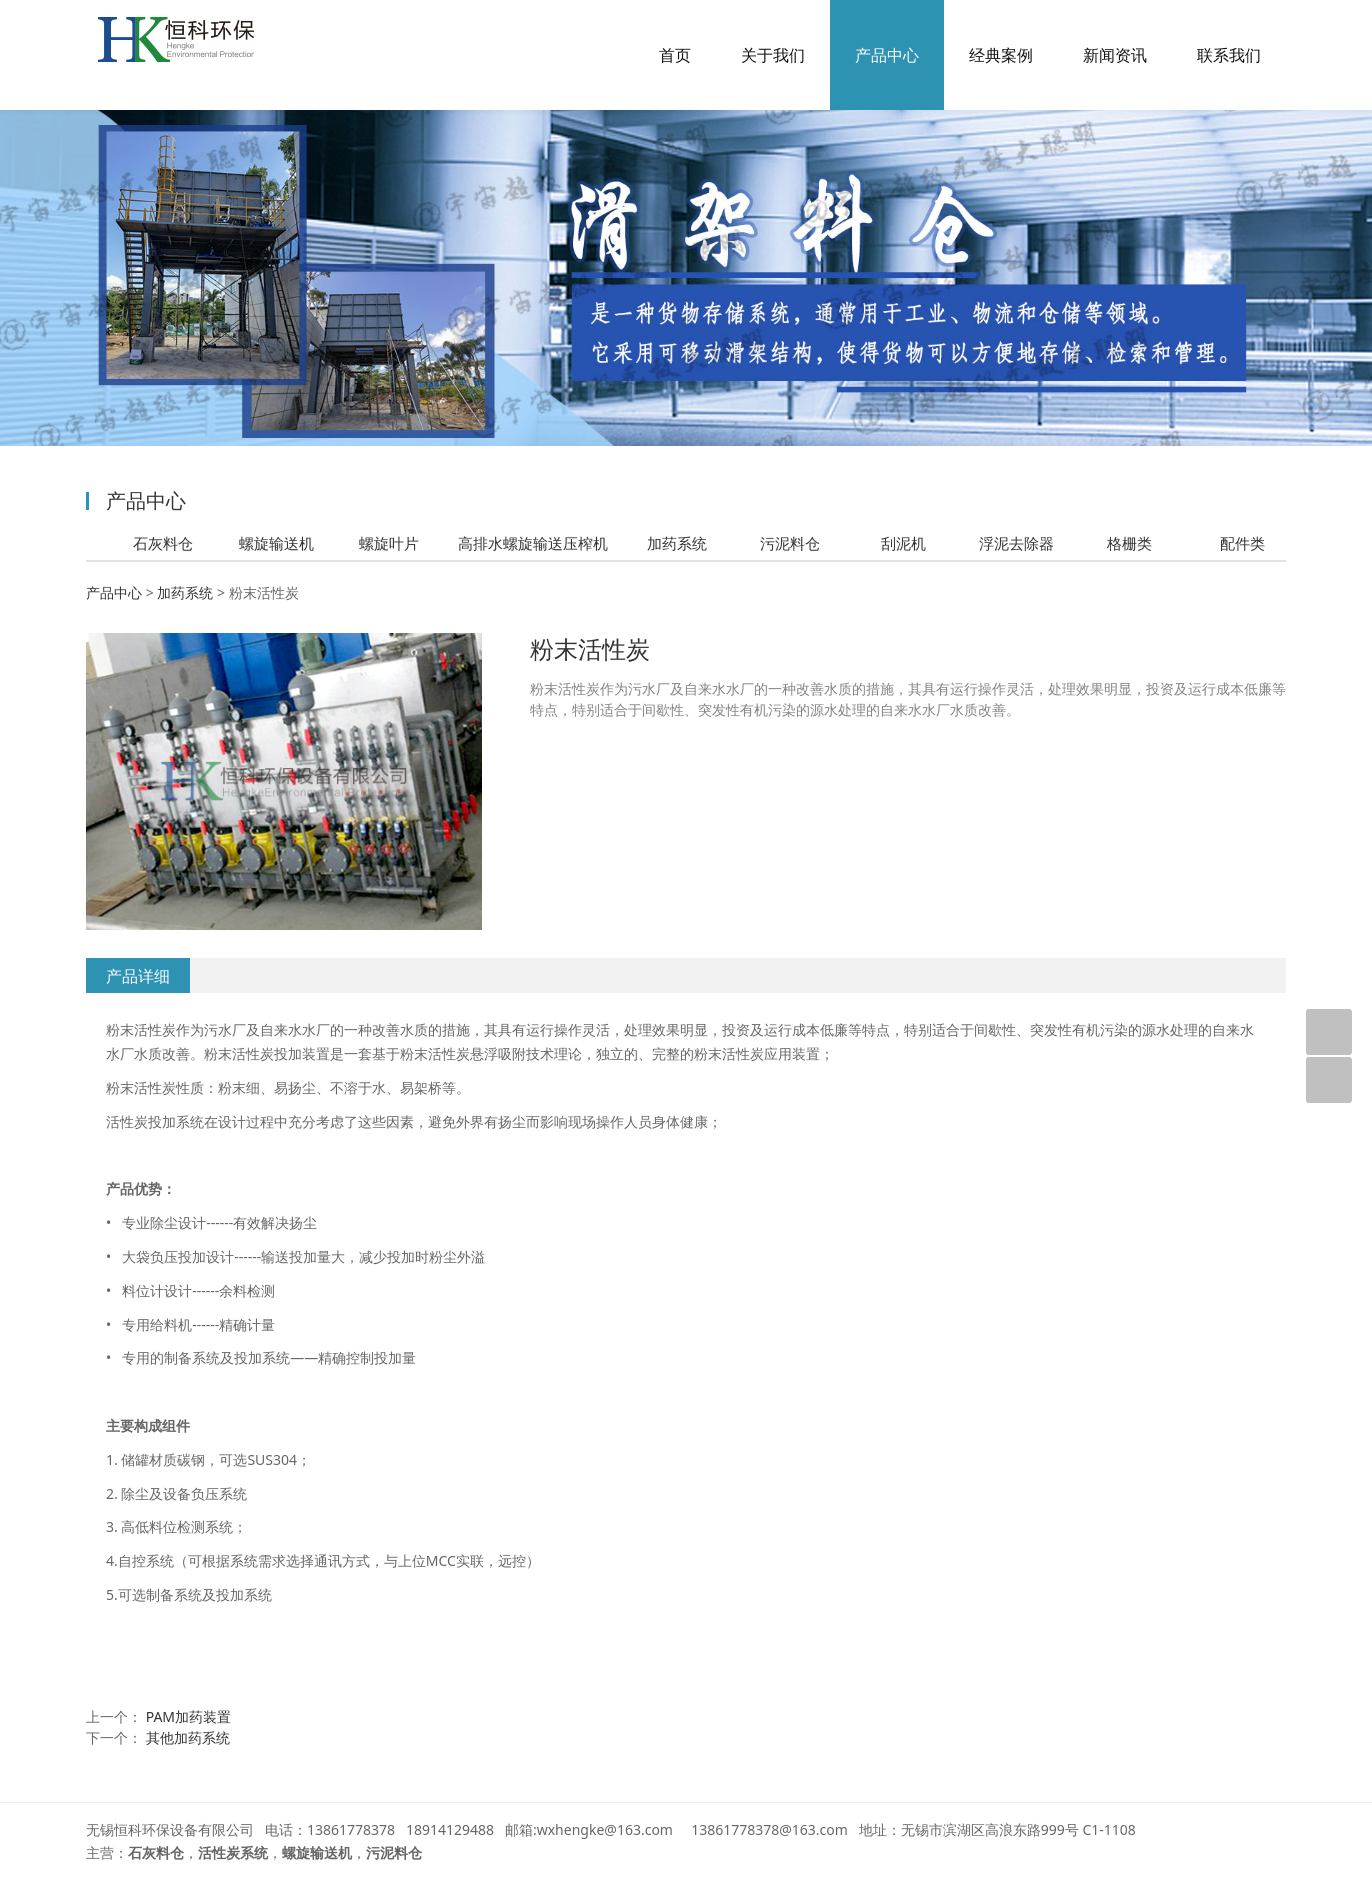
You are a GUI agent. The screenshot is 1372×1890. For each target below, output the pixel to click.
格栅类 (1129, 543)
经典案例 (1001, 55)
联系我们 (1229, 55)
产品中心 (887, 55)
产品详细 (138, 976)
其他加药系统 (188, 1737)
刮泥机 (903, 543)
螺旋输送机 (276, 543)
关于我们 (773, 55)
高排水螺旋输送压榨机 (533, 543)
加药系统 (677, 543)
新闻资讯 (1115, 55)
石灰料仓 (163, 543)
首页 (675, 55)
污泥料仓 (790, 543)
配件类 (1242, 543)
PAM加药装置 (188, 1716)
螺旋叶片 (389, 543)
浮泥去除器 (1016, 543)
